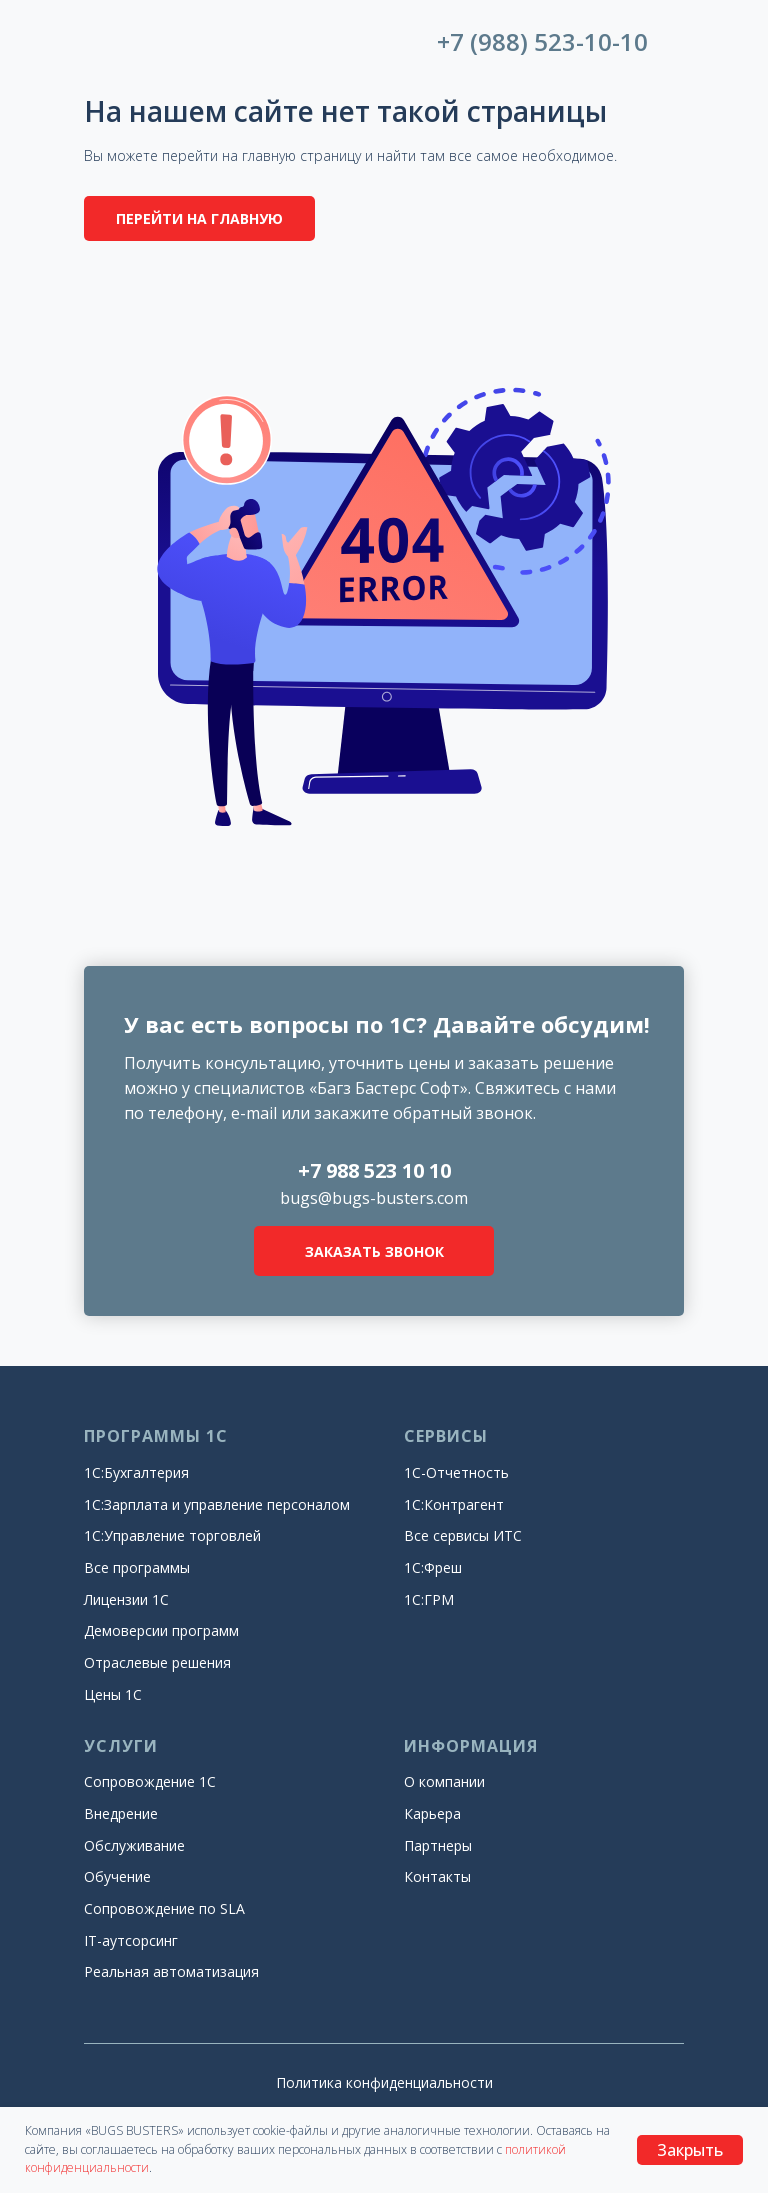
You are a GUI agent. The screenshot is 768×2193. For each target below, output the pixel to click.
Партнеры (438, 1845)
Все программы (137, 1567)
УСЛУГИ (121, 1746)
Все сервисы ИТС (463, 1535)
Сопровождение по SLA (164, 1908)
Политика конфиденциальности (384, 2082)
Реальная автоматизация (171, 1971)
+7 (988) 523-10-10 (542, 41)
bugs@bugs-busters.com (374, 1198)
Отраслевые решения (157, 1662)
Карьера (432, 1813)
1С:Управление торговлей (172, 1535)
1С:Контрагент (454, 1504)
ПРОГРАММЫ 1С (156, 1436)
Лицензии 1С (126, 1599)
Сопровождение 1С (150, 1781)
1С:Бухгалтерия (136, 1472)
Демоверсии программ (161, 1630)
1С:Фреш (433, 1567)
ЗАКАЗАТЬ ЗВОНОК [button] (374, 1251)
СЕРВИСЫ (446, 1436)
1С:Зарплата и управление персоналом (217, 1504)
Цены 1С (113, 1694)
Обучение (117, 1876)
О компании (444, 1781)
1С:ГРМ (429, 1599)
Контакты (437, 1876)
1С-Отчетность (456, 1472)
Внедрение (121, 1813)
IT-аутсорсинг (131, 1940)
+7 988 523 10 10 (374, 1170)
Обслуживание (134, 1845)
